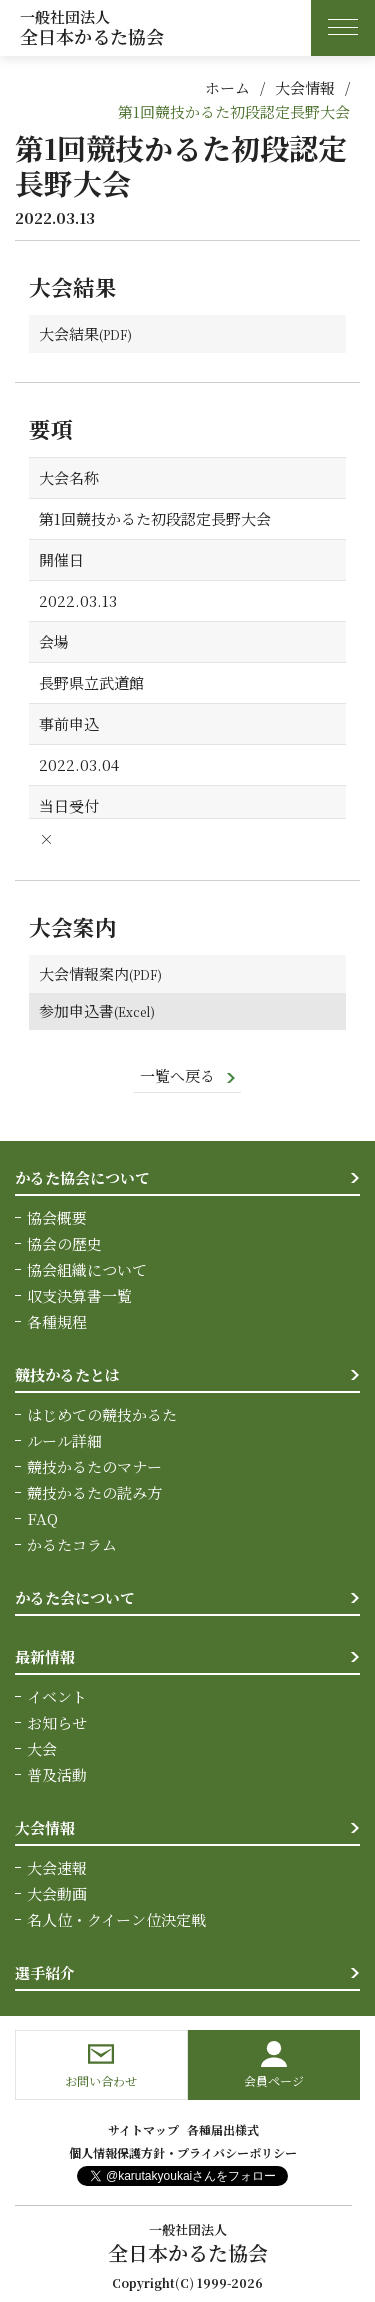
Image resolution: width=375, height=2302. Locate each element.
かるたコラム (72, 1544)
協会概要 (57, 1217)
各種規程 (57, 1321)
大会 (42, 1748)
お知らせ (57, 1722)
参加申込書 (76, 1010)
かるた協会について (82, 1177)
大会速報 (57, 1867)
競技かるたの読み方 (94, 1492)
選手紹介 (45, 1972)
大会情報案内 (84, 973)
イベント (57, 1696)
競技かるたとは (67, 1374)
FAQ (42, 1518)
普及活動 (57, 1774)
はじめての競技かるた (102, 1414)
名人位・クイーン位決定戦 (116, 1919)
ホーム (227, 87)
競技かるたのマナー (94, 1466)
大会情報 (305, 87)
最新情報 (45, 1656)
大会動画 (57, 1893)
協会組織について (87, 1269)
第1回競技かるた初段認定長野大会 (234, 111)
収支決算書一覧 (79, 1295)
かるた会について (75, 1597)
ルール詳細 (64, 1440)
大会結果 (69, 333)
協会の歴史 (64, 1243)
